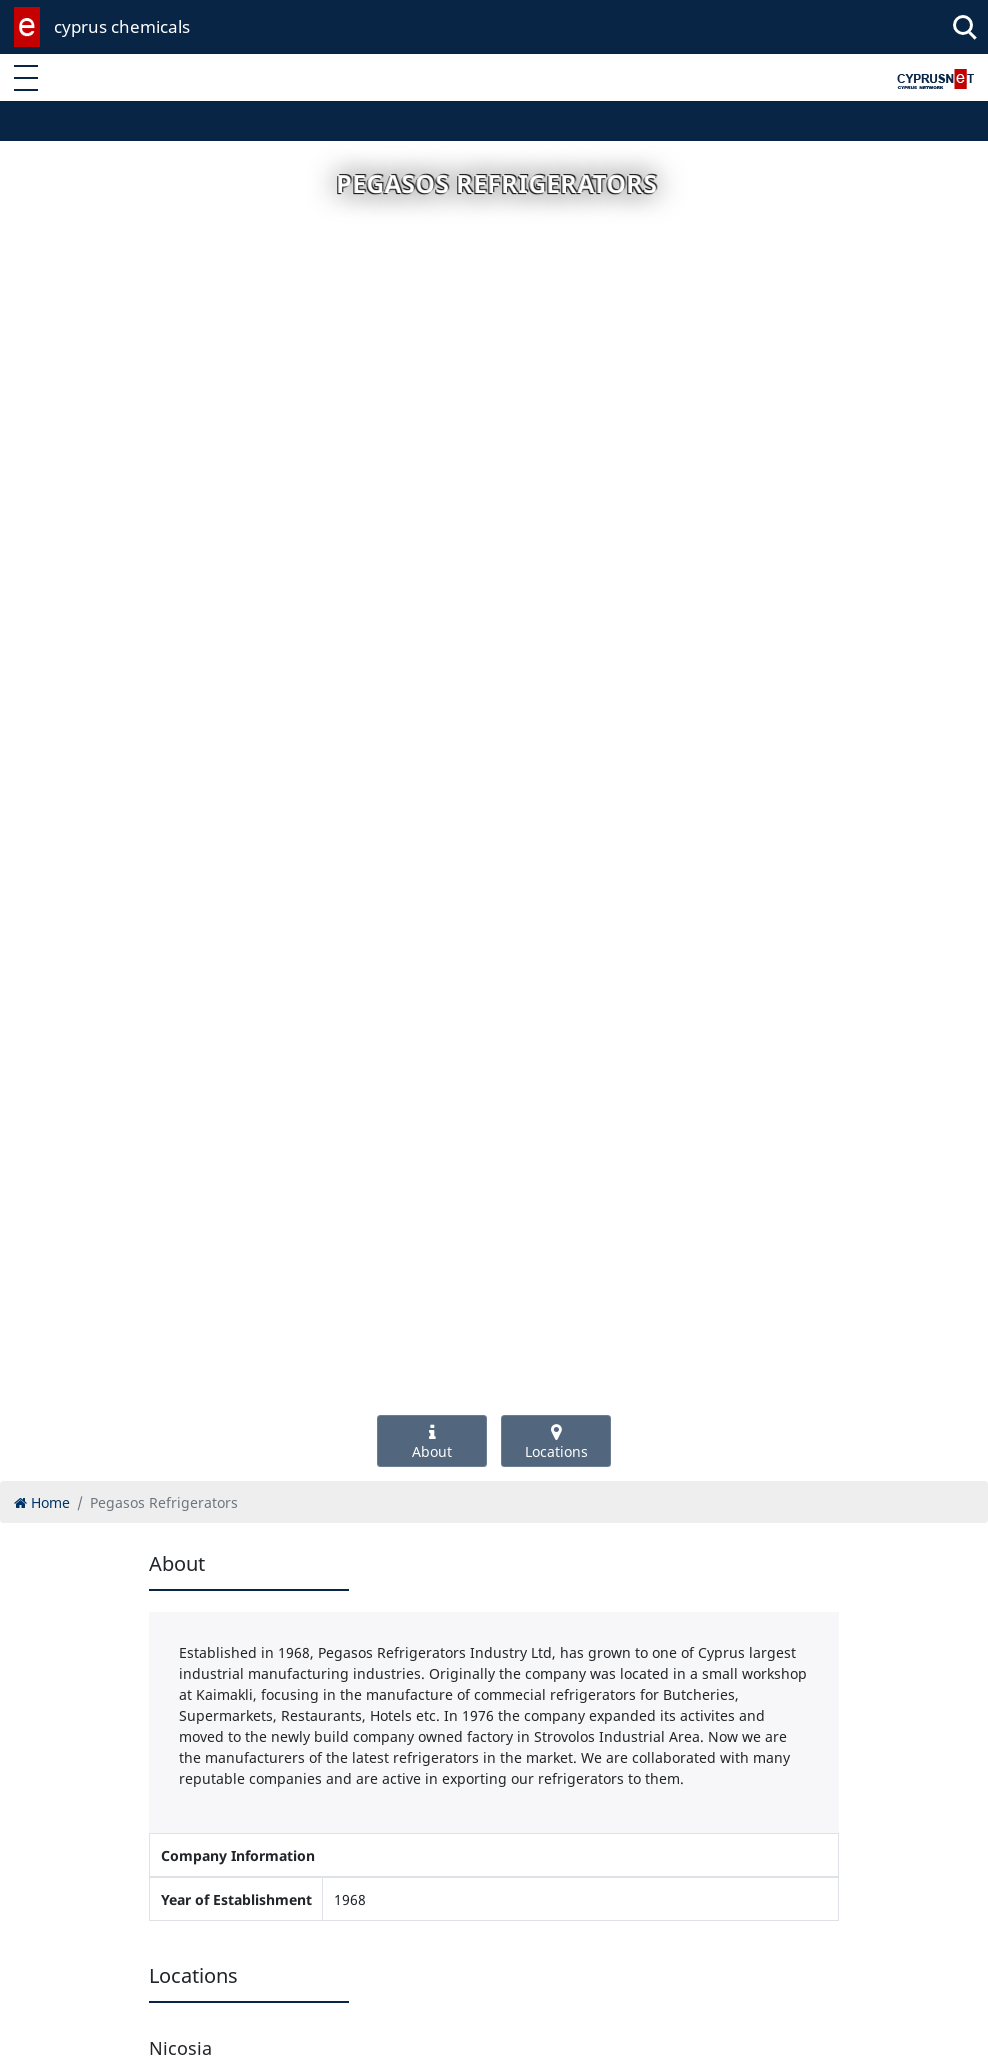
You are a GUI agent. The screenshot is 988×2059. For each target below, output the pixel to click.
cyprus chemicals (122, 26)
